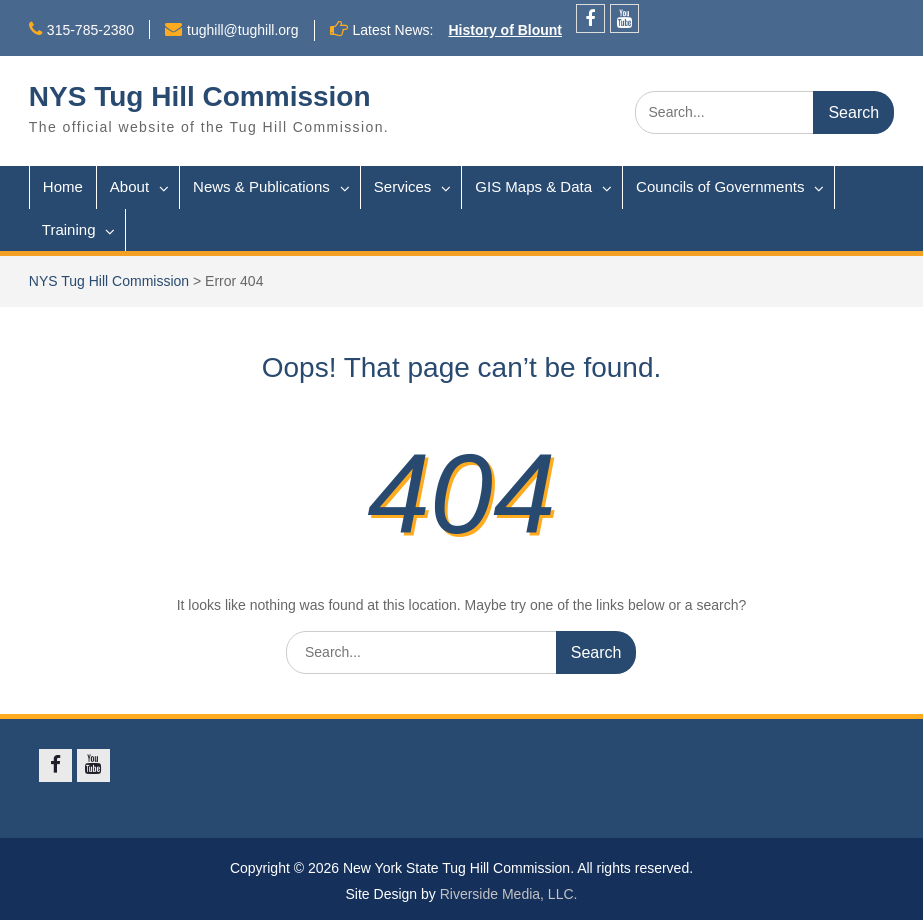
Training (69, 229)
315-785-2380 (90, 30)
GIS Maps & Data (533, 186)
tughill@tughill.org (243, 30)
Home (63, 186)
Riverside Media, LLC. (509, 894)
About (129, 186)
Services (403, 186)
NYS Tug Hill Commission (200, 96)
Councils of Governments (720, 186)
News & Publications (261, 186)
